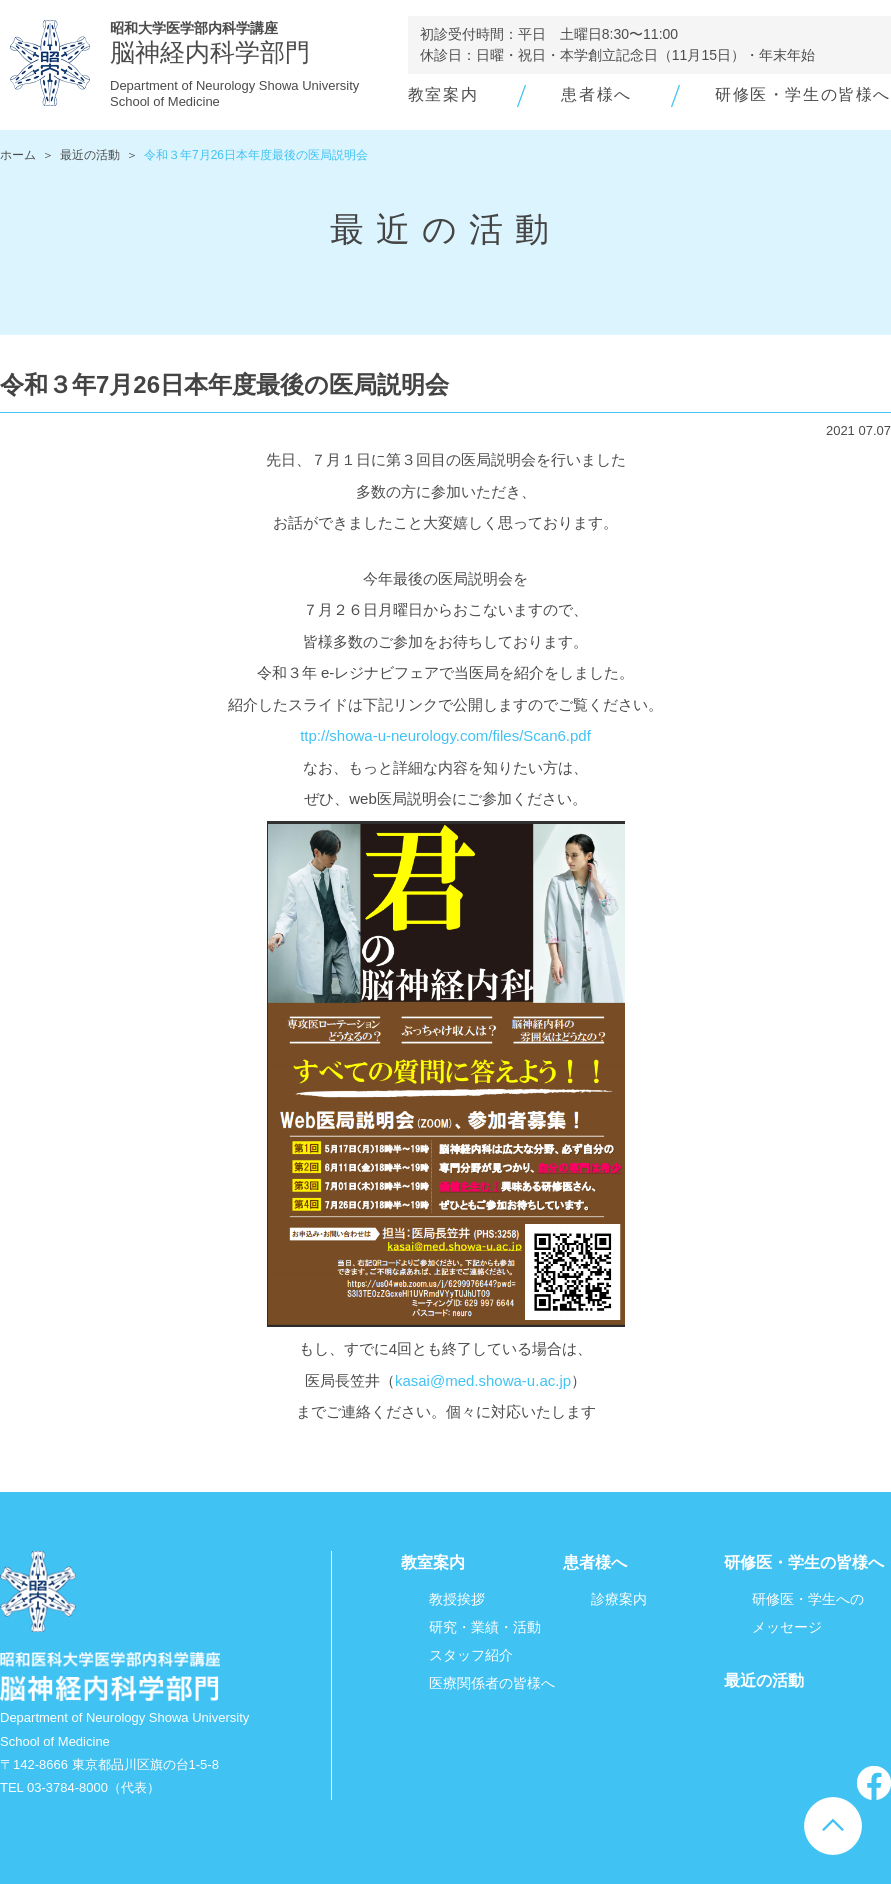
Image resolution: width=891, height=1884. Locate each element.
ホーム (18, 155)
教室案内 (443, 94)
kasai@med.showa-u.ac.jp (483, 1380)
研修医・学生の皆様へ (803, 94)
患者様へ (596, 94)
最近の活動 (90, 155)
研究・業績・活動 (485, 1627)
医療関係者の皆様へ (492, 1683)
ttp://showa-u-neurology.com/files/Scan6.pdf (445, 735)
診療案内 (619, 1599)
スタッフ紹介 (471, 1655)
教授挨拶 (457, 1599)
